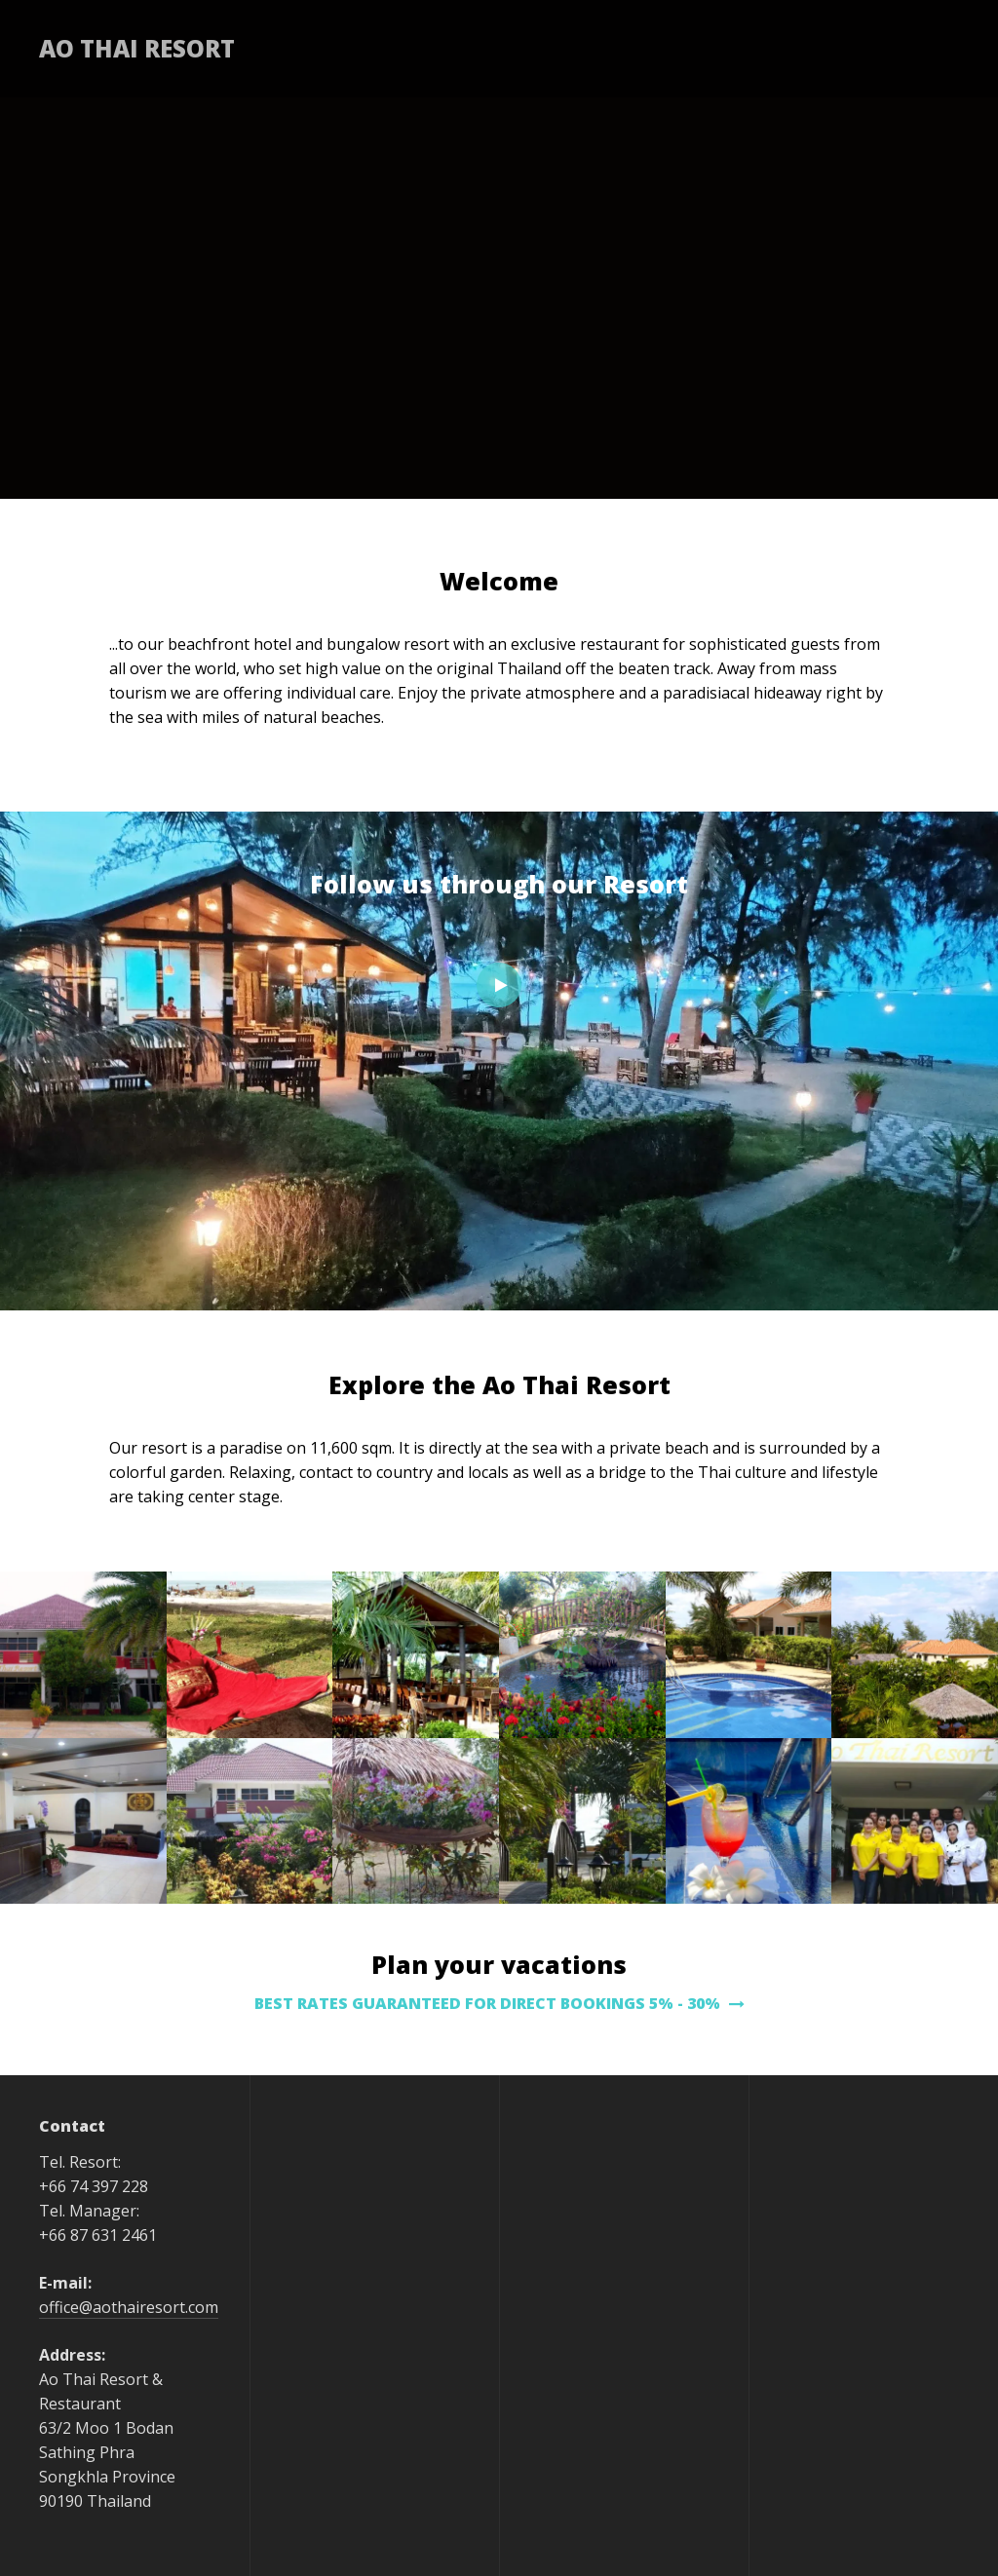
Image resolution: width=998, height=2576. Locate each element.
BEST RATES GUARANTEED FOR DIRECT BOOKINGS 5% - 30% (499, 2003)
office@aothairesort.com (128, 2307)
